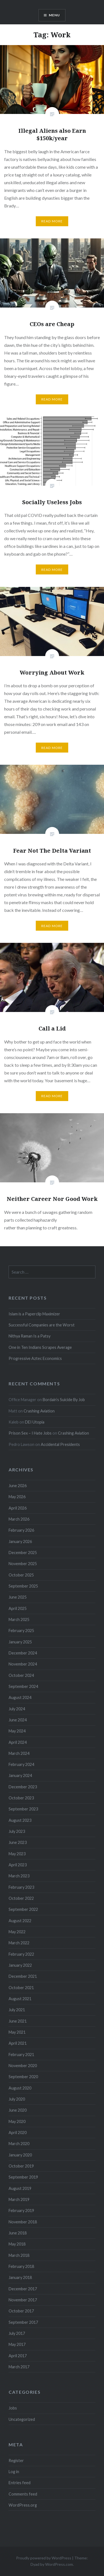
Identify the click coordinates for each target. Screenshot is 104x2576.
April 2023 (18, 1864)
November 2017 (23, 2299)
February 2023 (21, 1887)
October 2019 (21, 2166)
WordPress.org (23, 2505)
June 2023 (18, 1842)
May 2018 (17, 2244)
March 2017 (19, 2366)
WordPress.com (59, 2564)
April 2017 (18, 2355)
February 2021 (21, 2054)
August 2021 (20, 1998)
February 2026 (21, 1530)
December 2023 (23, 1786)
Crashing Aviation (39, 1411)
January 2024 (20, 1775)
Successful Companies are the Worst (42, 1325)
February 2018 (21, 2266)
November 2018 (23, 2221)
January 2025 (20, 1642)
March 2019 (19, 2199)
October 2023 (21, 1798)
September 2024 (23, 1686)
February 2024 (21, 1764)
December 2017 (23, 2288)
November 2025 (23, 1563)
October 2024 (21, 1675)
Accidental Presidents (60, 1444)
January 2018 (20, 2277)
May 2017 (17, 2344)
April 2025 (18, 1608)
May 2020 (17, 2121)
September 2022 (23, 1909)
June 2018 (18, 2233)
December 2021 (23, 1976)
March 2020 (19, 2143)
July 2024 (17, 1708)
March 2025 (19, 1619)
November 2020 (23, 2065)
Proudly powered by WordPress (43, 2558)
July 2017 (17, 2333)
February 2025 (21, 1630)
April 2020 (18, 2132)
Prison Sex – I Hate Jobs (30, 1433)
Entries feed (20, 2482)
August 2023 (20, 1820)
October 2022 (21, 1898)
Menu (54, 15)
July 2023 (17, 1831)
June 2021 (18, 2021)
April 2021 (18, 2043)
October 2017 (21, 2311)
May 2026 (17, 1496)
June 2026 (18, 1485)
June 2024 (18, 1720)
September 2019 (23, 2177)
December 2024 (23, 1653)
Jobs (13, 2408)
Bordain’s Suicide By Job (64, 1399)
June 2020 (18, 2110)
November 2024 (23, 1664)
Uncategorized (22, 2419)
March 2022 (19, 1942)
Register (16, 2460)
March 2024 (19, 1753)
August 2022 (20, 1920)
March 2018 (19, 2255)
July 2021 (17, 2009)
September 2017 (23, 2322)
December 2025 (23, 1552)
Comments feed (23, 2494)
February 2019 (21, 2210)
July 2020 (17, 2099)
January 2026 (20, 1541)
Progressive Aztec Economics (35, 1358)
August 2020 (20, 2088)
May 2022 (17, 1931)
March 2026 (19, 1519)
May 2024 (17, 1731)
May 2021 (17, 2032)
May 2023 (17, 1853)
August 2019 (20, 2188)
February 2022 (21, 1954)
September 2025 (23, 1586)
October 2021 (21, 1987)
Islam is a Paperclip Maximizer (34, 1314)
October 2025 (21, 1575)
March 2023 (19, 1876)
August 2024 (20, 1697)
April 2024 (18, 1742)
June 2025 (18, 1597)
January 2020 (20, 2155)
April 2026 (18, 1508)
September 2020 (23, 2076)
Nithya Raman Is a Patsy (29, 1336)
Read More (52, 221)
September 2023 (23, 1809)
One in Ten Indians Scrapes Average (40, 1347)
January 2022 (20, 1965)
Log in (14, 2471)
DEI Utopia (34, 1422)
